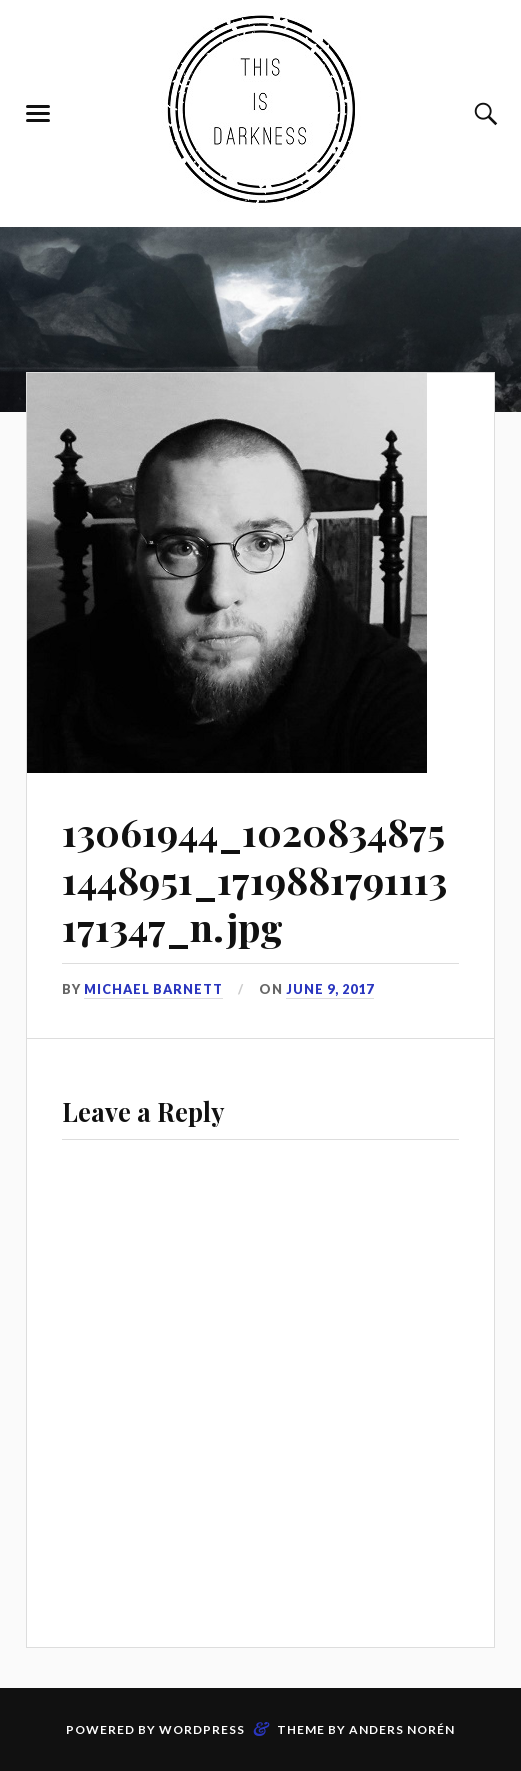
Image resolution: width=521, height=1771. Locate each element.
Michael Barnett (153, 989)
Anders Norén (402, 1729)
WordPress (202, 1729)
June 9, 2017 (330, 989)
